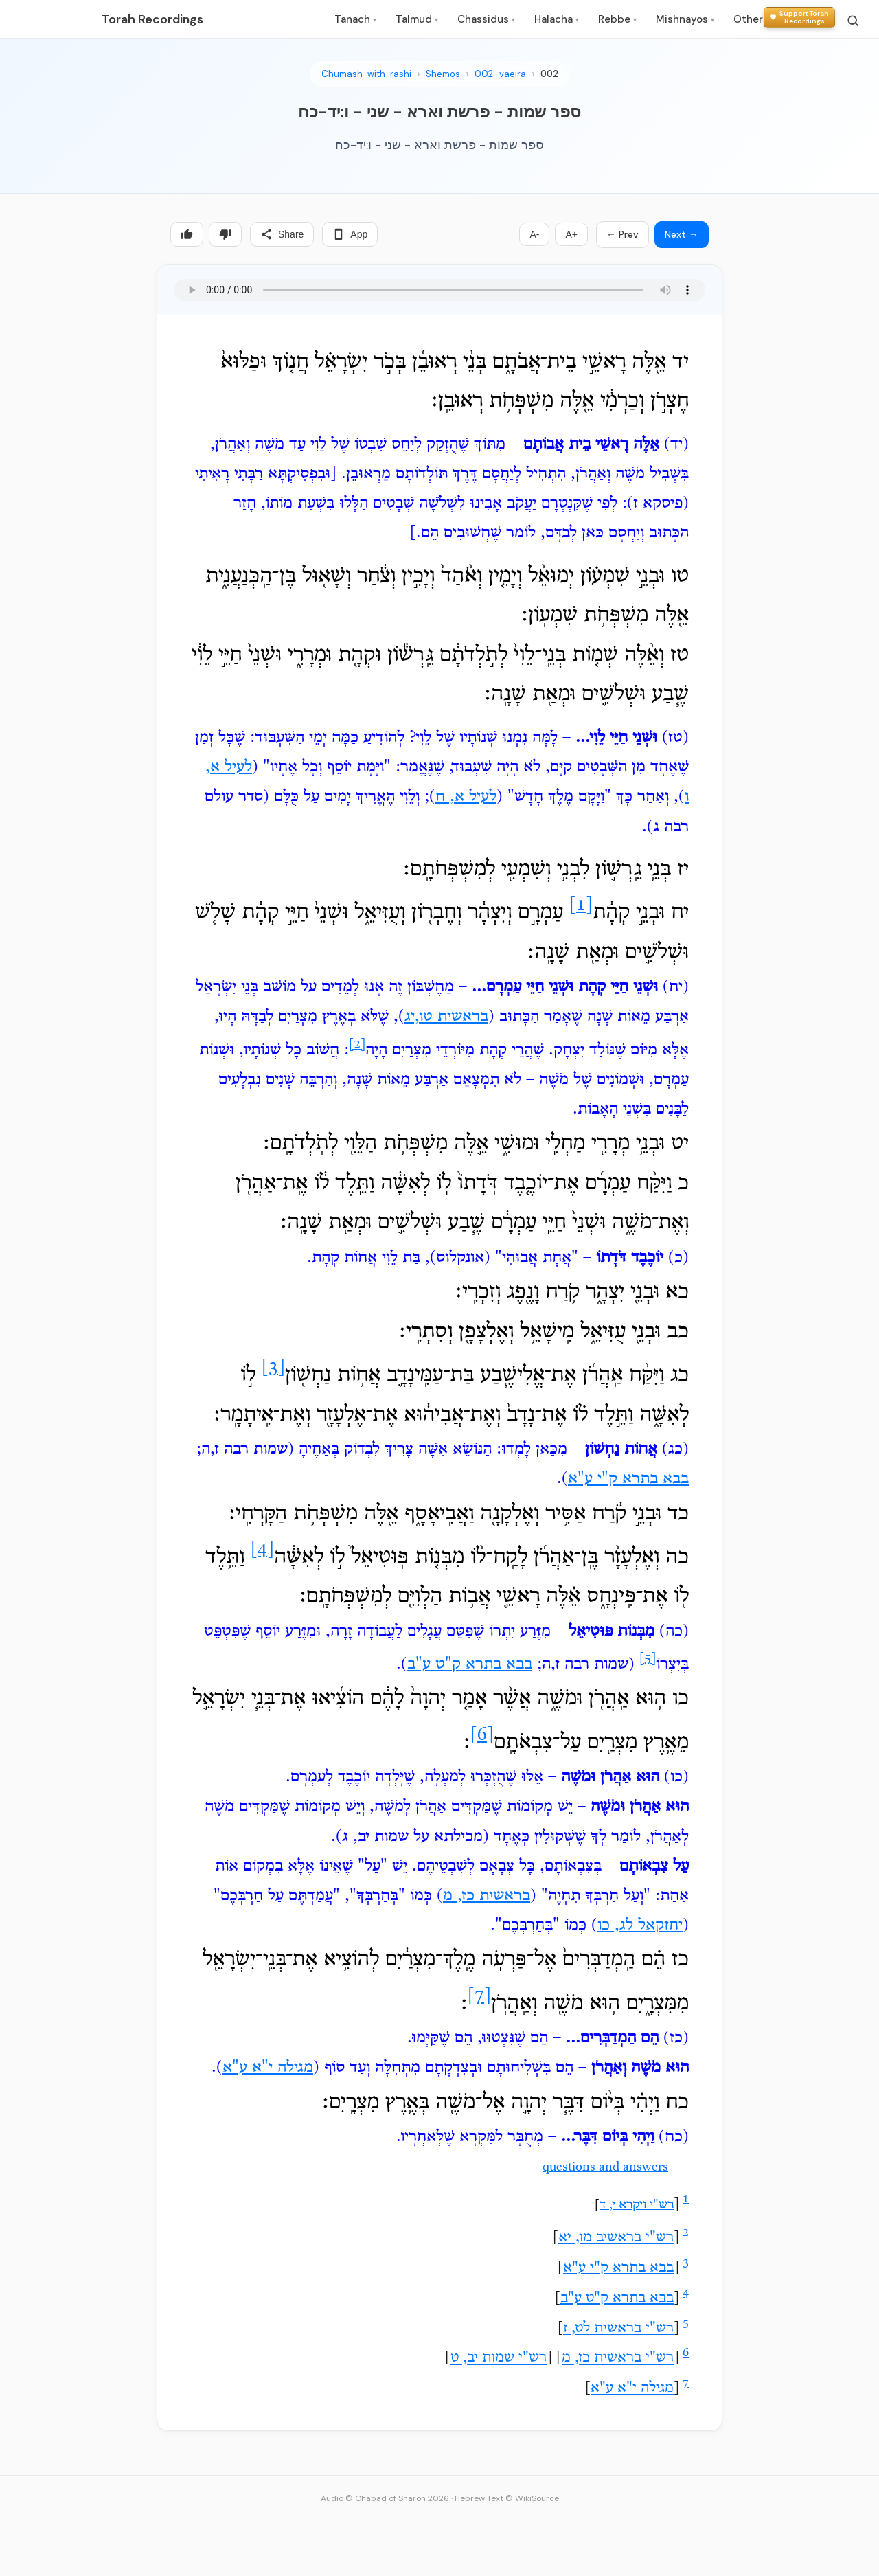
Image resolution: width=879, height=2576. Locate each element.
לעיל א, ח (465, 797)
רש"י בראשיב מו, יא (616, 2238)
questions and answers (605, 2167)
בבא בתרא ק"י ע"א (628, 1479)
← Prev (622, 234)
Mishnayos (685, 19)
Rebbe (617, 19)
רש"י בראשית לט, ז (618, 2328)
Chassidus (486, 19)
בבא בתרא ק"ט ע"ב (469, 1664)
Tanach (355, 19)
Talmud (417, 19)
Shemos (443, 74)
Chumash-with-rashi (366, 74)
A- (534, 234)
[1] (581, 905)
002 (549, 74)
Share (282, 234)
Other (751, 19)
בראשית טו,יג (446, 1016)
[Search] (853, 20)
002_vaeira (500, 74)
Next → (681, 234)
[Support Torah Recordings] (799, 17)
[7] (479, 1996)
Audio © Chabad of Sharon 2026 (385, 2498)
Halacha (556, 19)
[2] (357, 1045)
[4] (262, 1550)
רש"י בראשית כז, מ (618, 2358)
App (349, 234)
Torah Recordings (152, 19)
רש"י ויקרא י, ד (637, 2205)
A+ (571, 234)
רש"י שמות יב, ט (498, 2358)
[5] (647, 1659)
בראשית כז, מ (486, 1896)
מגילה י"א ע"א (267, 2067)
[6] (482, 1735)
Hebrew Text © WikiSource (507, 2498)
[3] (273, 1368)
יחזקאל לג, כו (640, 1925)
